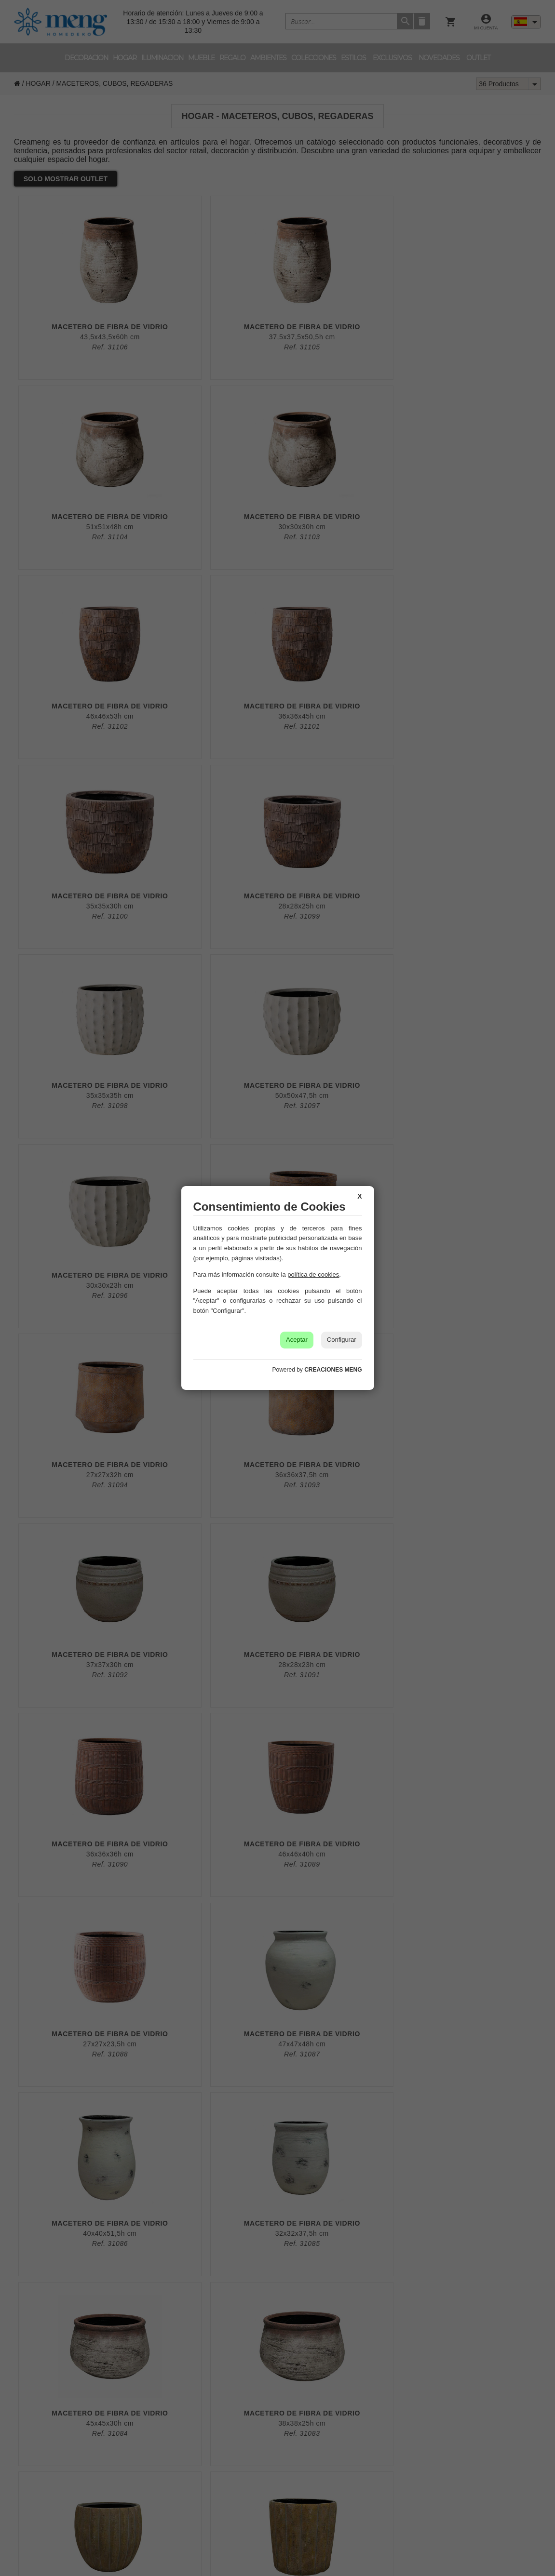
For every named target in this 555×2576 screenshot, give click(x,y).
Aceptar (297, 1339)
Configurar (341, 1339)
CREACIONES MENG (333, 1369)
